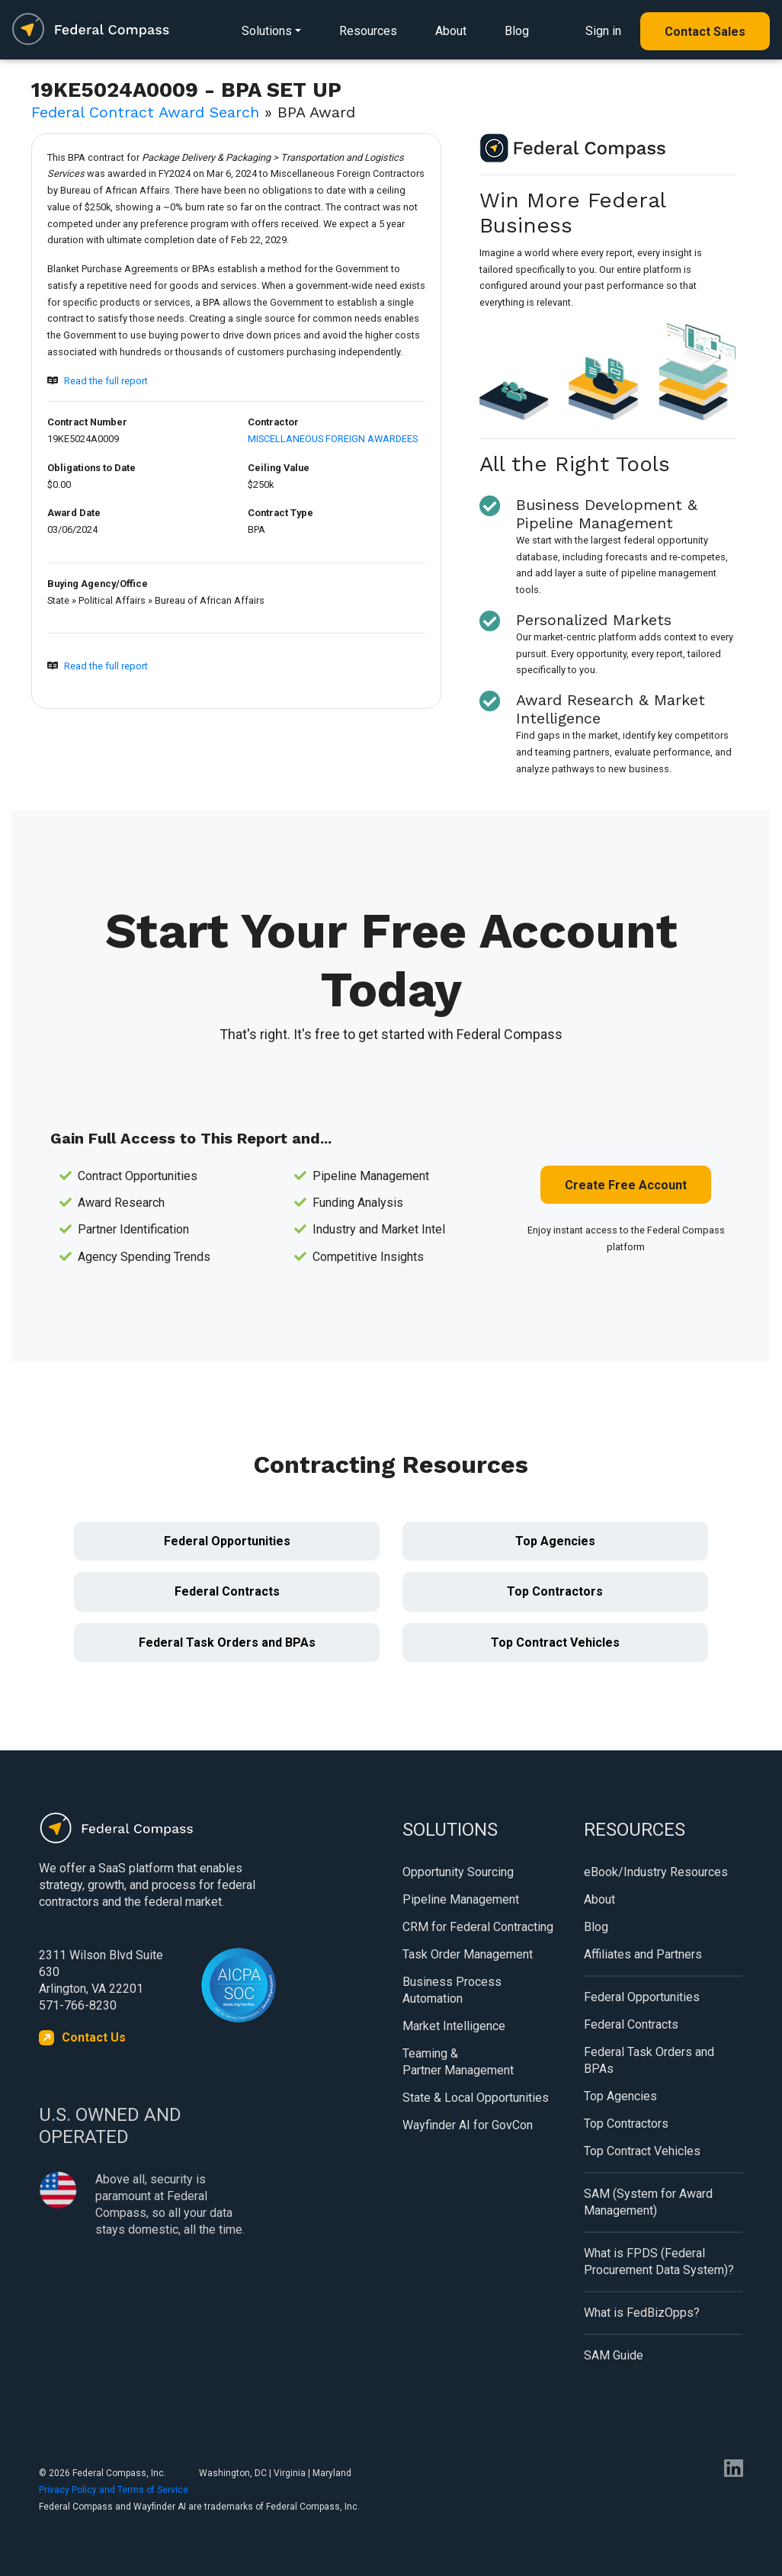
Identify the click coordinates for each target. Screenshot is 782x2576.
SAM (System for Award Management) (648, 2202)
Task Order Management (467, 1954)
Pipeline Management (460, 1899)
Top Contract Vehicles (555, 1642)
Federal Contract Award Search (145, 112)
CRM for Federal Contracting (477, 1927)
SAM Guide (613, 2355)
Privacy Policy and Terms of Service (113, 2490)
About (450, 31)
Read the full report (106, 381)
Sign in (603, 31)
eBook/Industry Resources (656, 1872)
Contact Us (94, 2037)
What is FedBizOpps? (642, 2312)
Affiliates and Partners (643, 1954)
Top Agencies (555, 1541)
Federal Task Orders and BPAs (227, 1642)
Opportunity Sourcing (458, 1872)
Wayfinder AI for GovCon (467, 2125)
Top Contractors (555, 1591)
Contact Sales (705, 31)
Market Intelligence (453, 2026)
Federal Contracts (227, 1591)
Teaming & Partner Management (458, 2061)
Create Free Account (626, 1185)
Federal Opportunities (227, 1541)
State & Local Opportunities (475, 2097)
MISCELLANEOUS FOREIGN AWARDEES (333, 438)
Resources (368, 31)
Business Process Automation (452, 1990)
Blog (517, 31)
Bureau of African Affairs (209, 600)
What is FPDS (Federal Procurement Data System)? (659, 2261)
